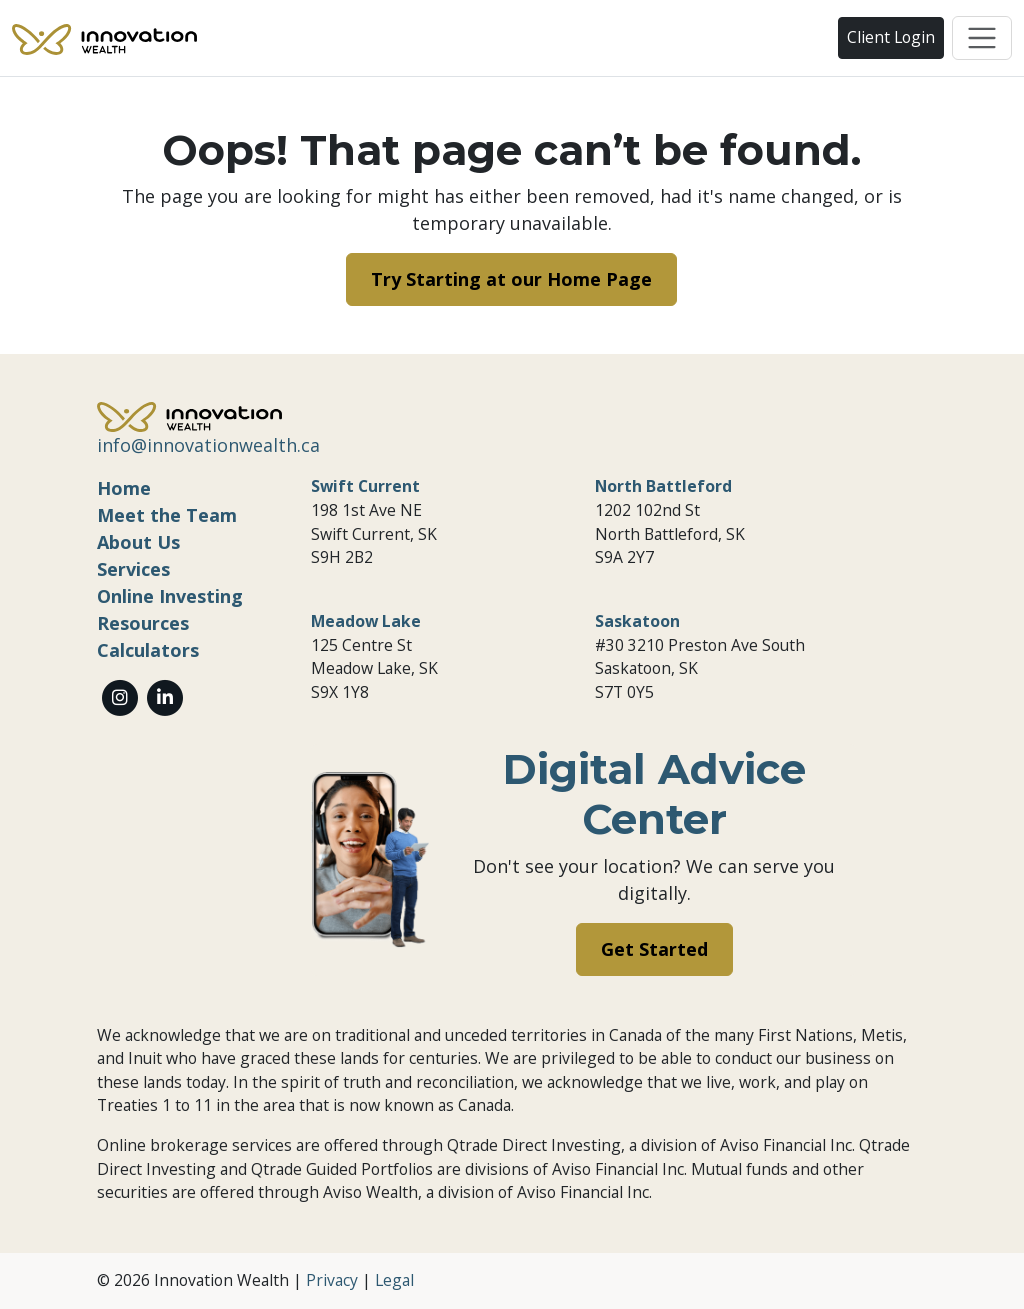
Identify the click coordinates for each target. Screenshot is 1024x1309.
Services (133, 569)
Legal (394, 1280)
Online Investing (170, 596)
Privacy (332, 1280)
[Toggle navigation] (982, 38)
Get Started (654, 949)
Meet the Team (167, 515)
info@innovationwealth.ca (208, 445)
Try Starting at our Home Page (511, 279)
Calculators (148, 650)
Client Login (891, 37)
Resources (143, 623)
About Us (138, 542)
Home (124, 488)
